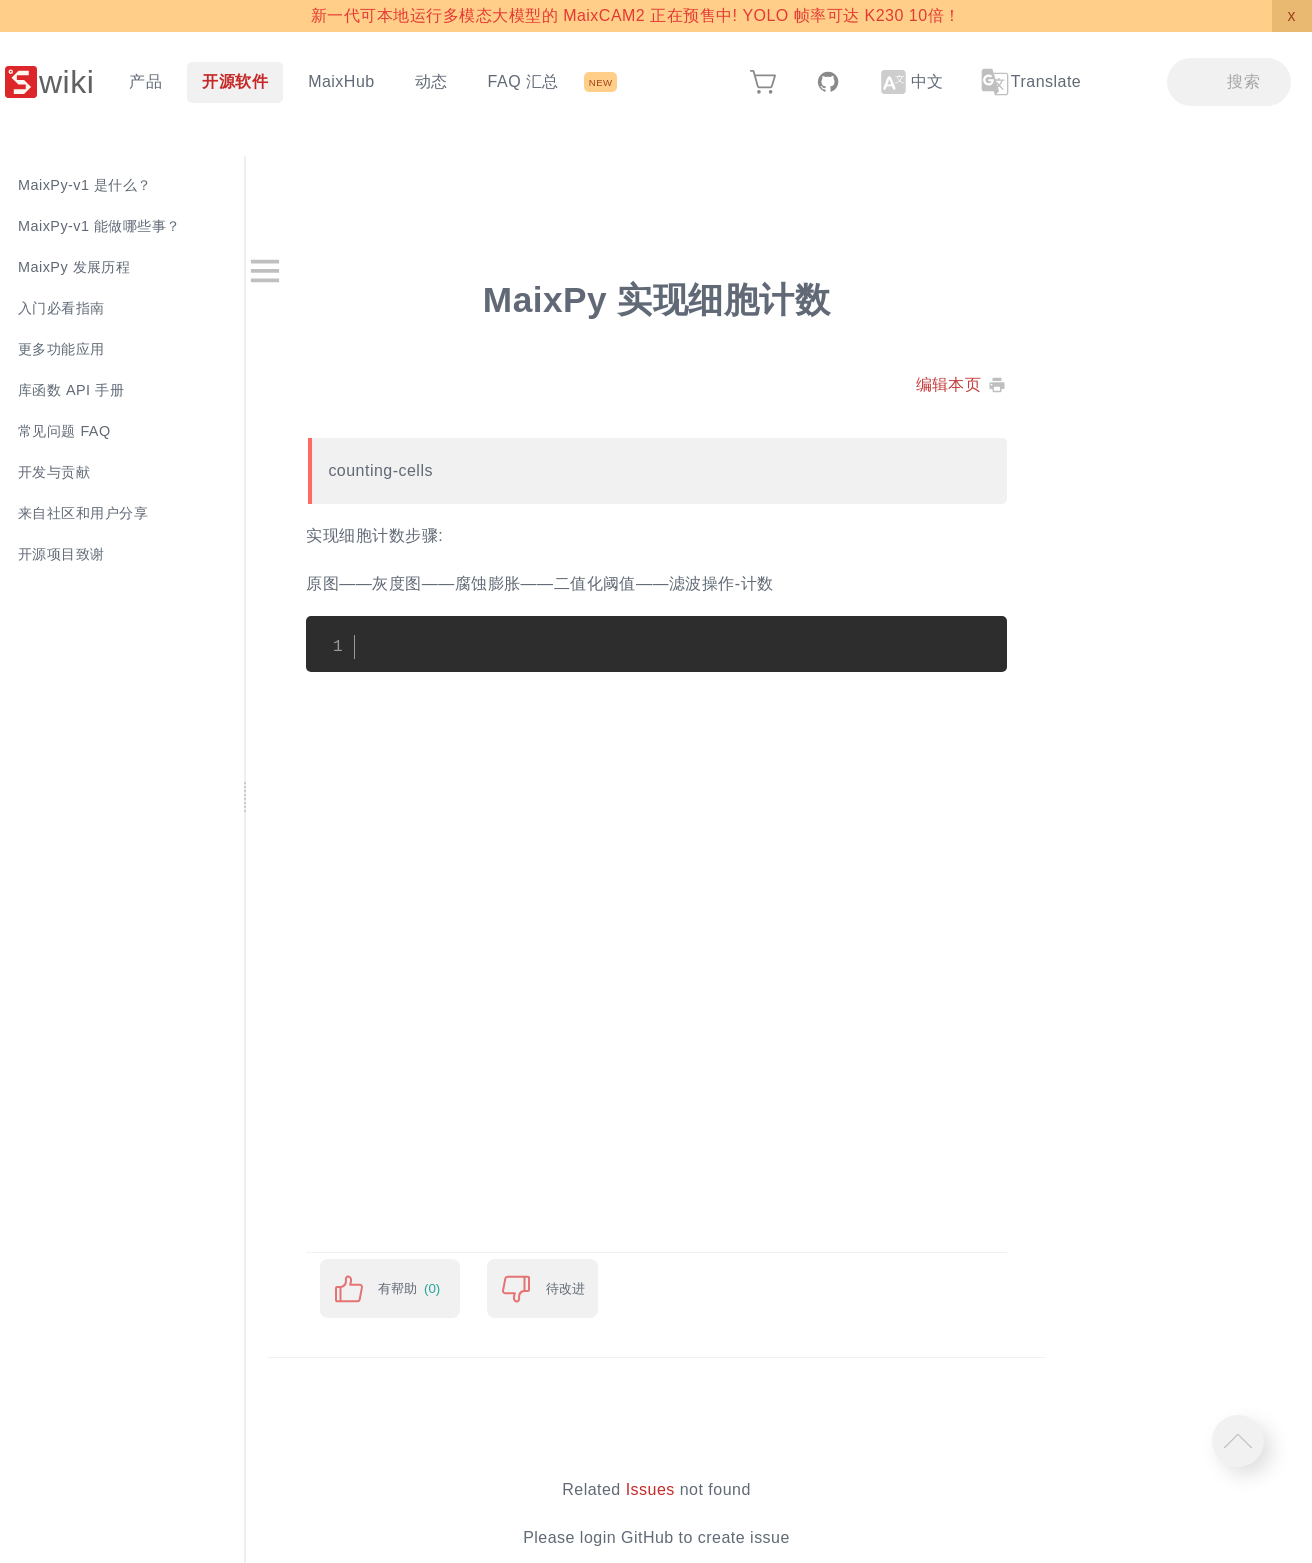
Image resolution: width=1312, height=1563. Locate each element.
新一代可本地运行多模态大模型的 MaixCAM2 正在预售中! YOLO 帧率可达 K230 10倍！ (635, 15)
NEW (601, 82)
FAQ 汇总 (523, 81)
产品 (145, 81)
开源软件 (235, 81)
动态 (431, 81)
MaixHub (341, 81)
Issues (676, 1489)
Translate (1030, 82)
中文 (911, 82)
